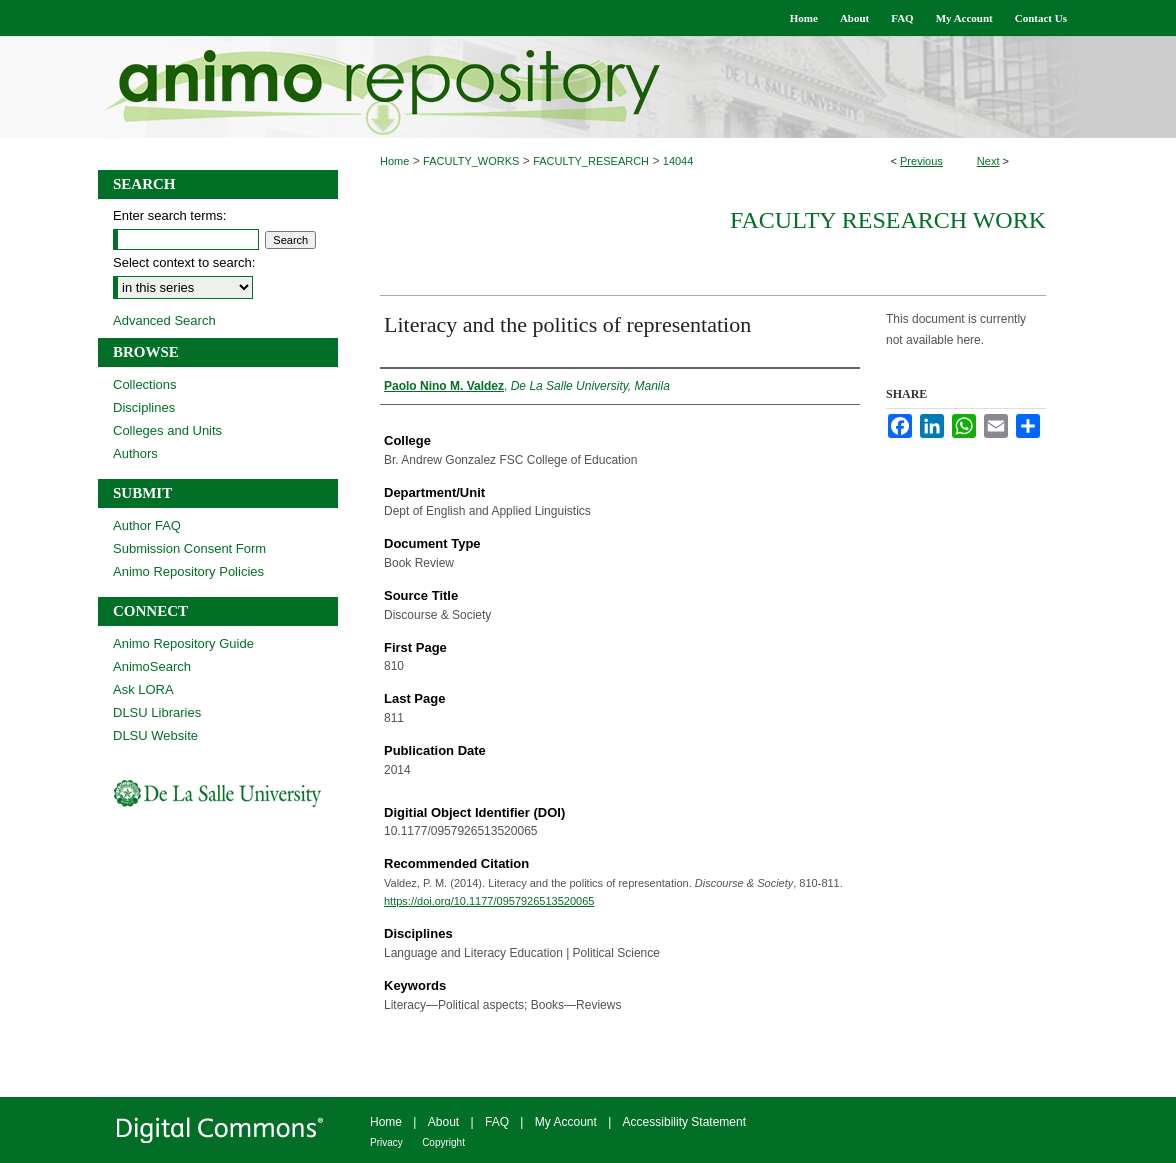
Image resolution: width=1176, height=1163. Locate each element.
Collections (145, 384)
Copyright (443, 1142)
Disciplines (144, 407)
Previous (921, 161)
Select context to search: (184, 262)
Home (394, 161)
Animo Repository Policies (188, 571)
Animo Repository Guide (183, 643)
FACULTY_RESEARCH (591, 161)
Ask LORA (143, 689)
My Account (566, 1122)
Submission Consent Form (189, 548)
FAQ (497, 1122)
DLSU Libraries (157, 712)
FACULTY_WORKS (471, 161)
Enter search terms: (169, 215)
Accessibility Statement (684, 1122)
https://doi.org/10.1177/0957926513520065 (489, 901)
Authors (135, 453)
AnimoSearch (152, 666)
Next (988, 161)
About (443, 1122)
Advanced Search (164, 320)
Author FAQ (147, 525)
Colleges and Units (167, 430)
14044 (678, 161)
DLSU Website (155, 735)
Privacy (386, 1142)
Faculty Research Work (888, 220)
